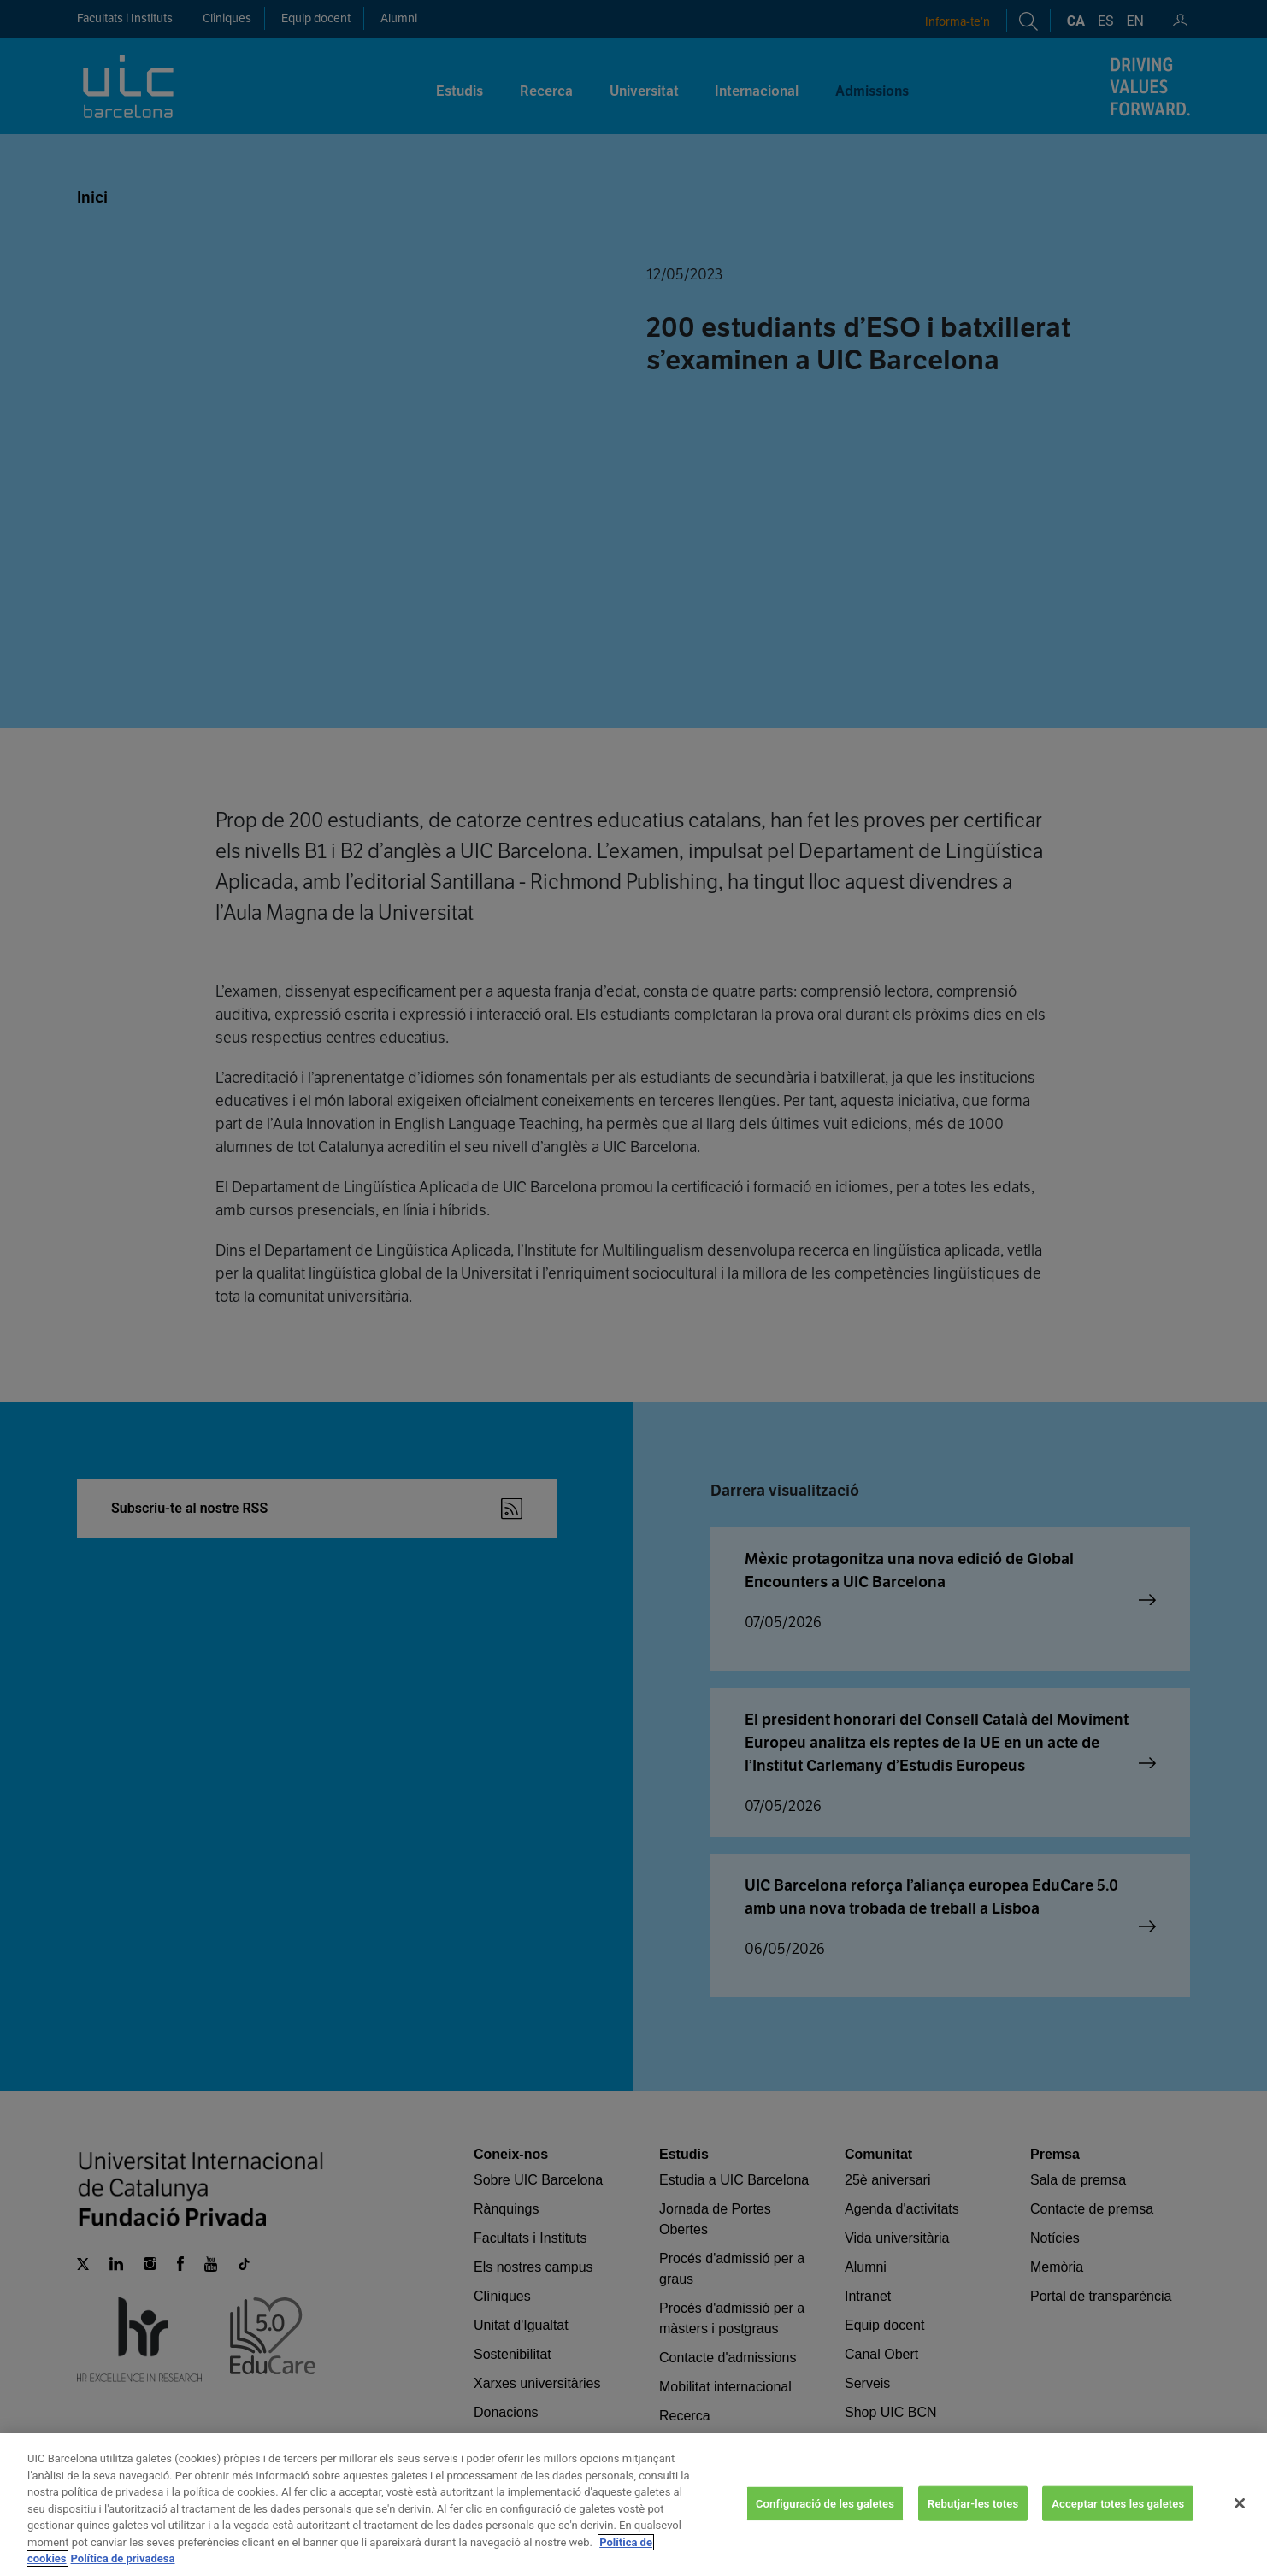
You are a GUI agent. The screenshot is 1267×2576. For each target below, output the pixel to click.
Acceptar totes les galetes (1118, 2503)
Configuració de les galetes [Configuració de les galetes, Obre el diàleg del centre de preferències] (825, 2503)
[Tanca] (1239, 2503)
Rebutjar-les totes (973, 2503)
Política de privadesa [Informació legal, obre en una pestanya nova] (123, 2558)
